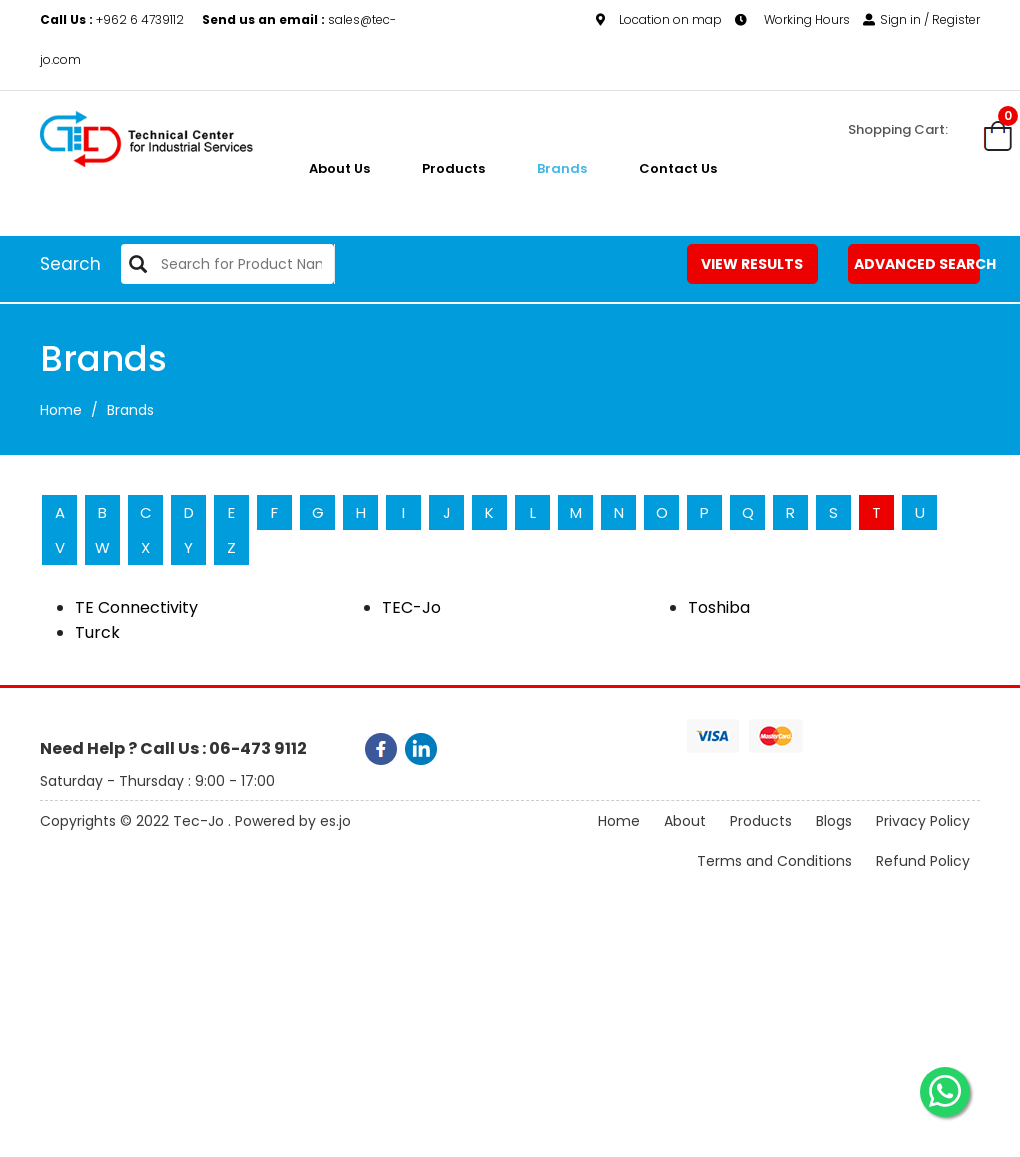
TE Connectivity (136, 607)
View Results (752, 264)
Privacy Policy (923, 821)
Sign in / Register (921, 19)
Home (61, 410)
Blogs (834, 821)
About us (339, 168)
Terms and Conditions (774, 861)
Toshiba (719, 607)
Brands (562, 168)
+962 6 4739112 (113, 19)
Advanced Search (917, 264)
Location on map (659, 19)
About (685, 821)
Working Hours (792, 19)
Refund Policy (923, 861)
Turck (97, 632)
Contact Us (678, 168)
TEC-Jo (411, 607)
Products (453, 168)
